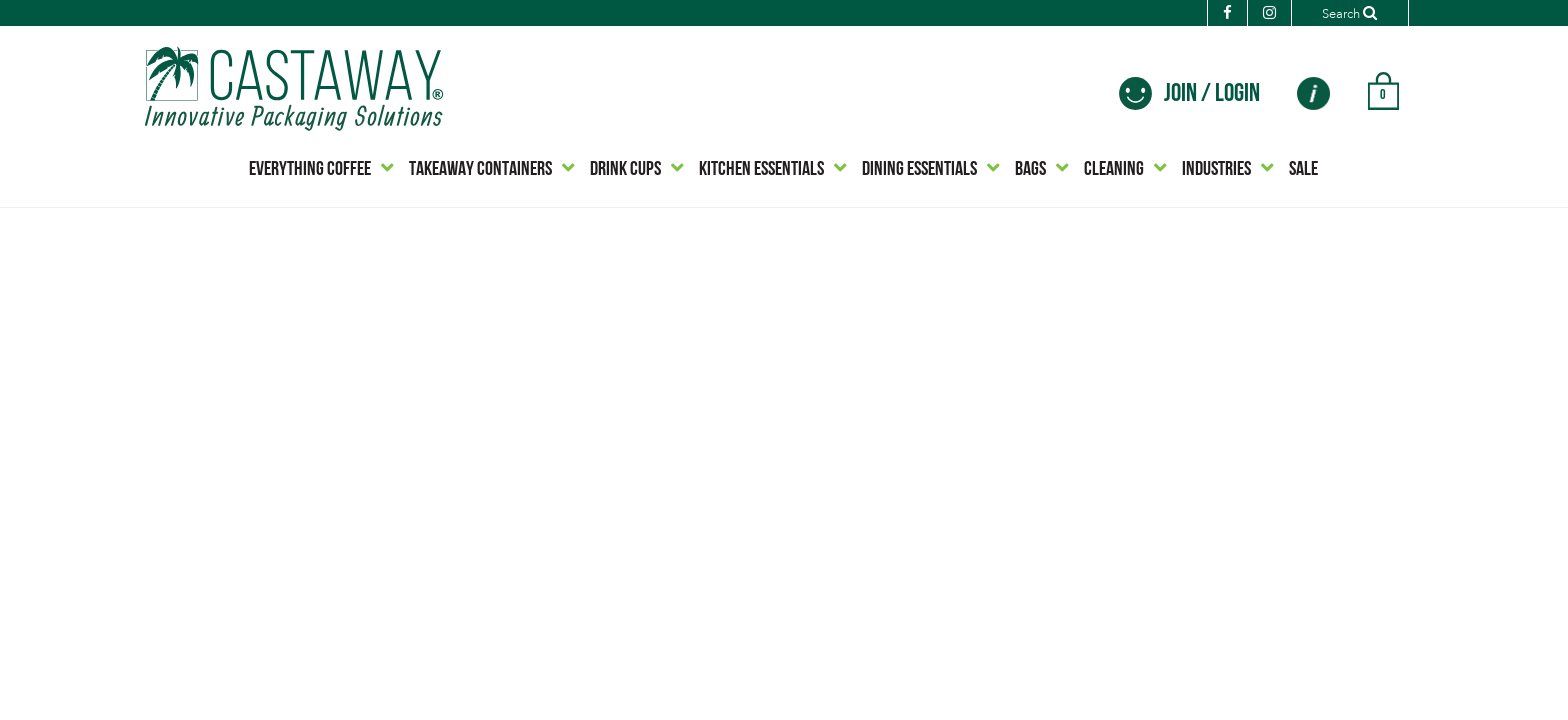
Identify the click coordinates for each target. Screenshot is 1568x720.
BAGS (1030, 170)
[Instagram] (1250, 14)
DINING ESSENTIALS (919, 170)
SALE (1303, 170)
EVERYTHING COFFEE (310, 170)
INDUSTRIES (1216, 170)
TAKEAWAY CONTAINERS (480, 170)
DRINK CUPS (625, 170)
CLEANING (1114, 170)
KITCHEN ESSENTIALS (761, 170)
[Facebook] (1208, 14)
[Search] (1340, 13)
